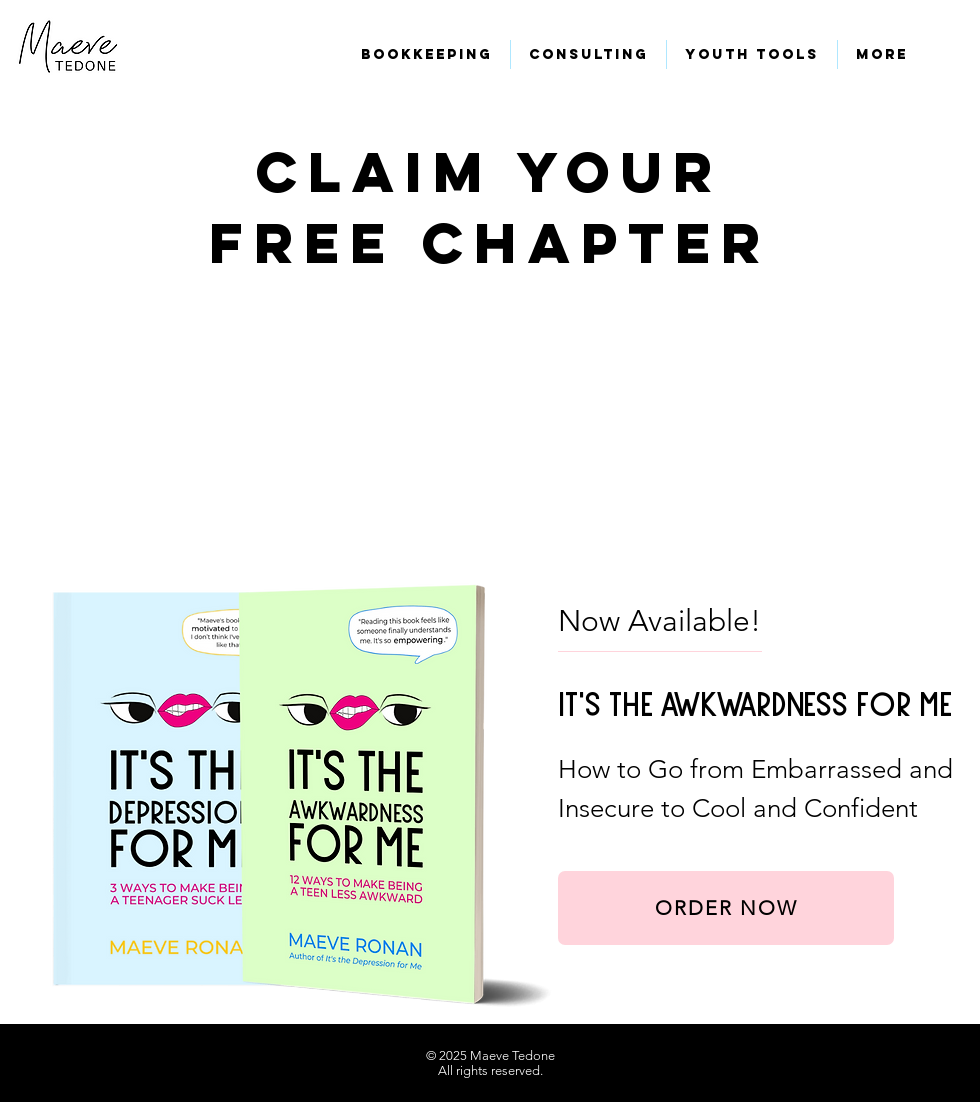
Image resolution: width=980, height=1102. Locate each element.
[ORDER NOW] (726, 908)
